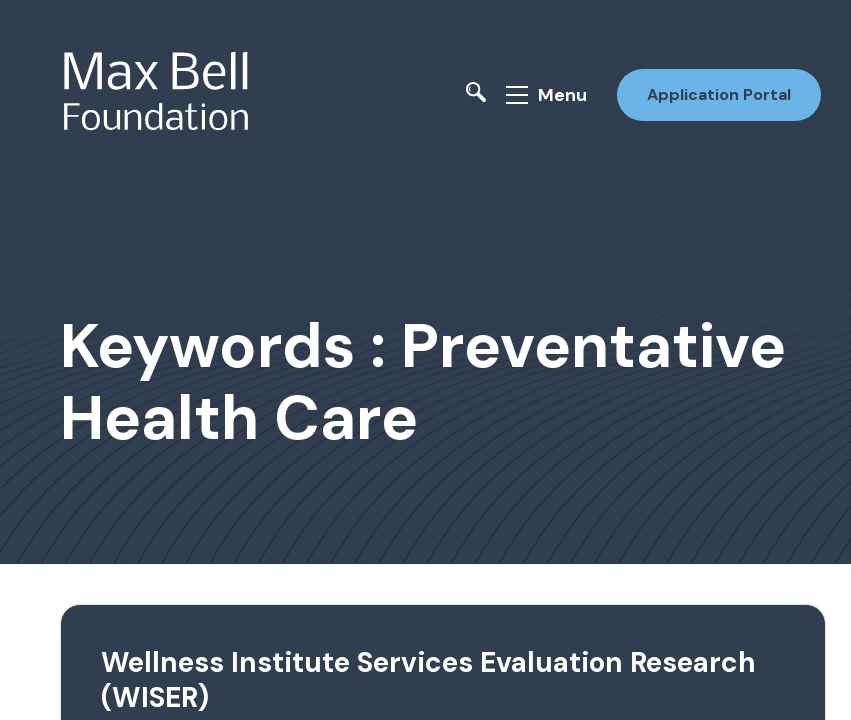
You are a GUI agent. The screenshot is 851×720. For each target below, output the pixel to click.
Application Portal (719, 94)
